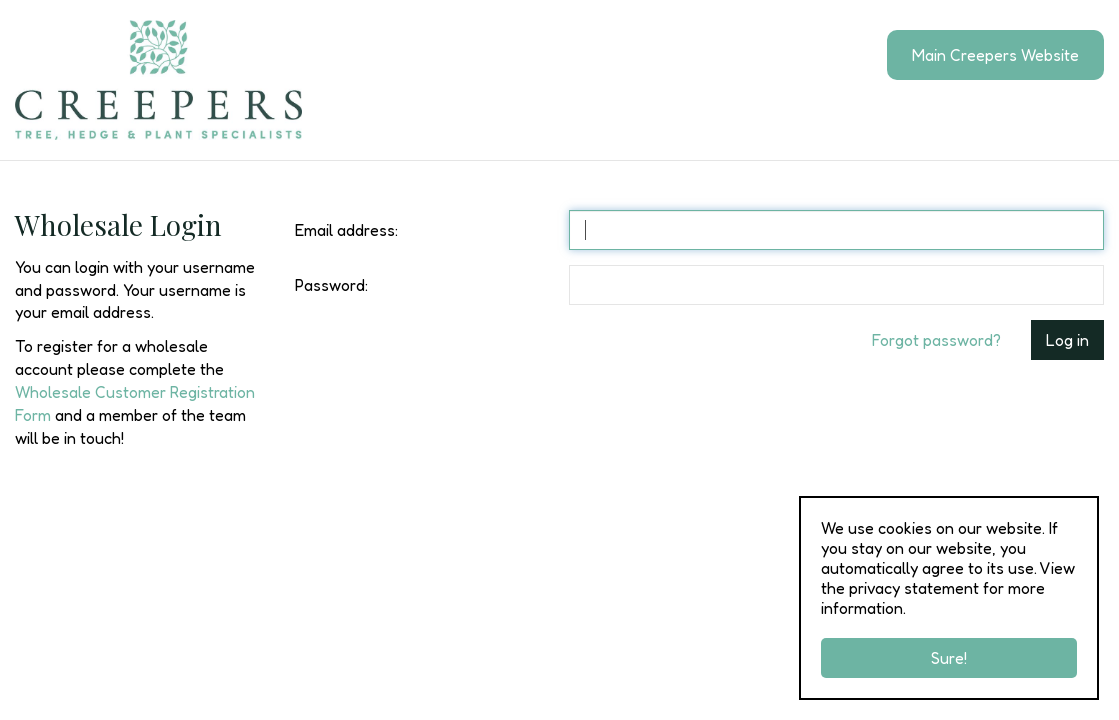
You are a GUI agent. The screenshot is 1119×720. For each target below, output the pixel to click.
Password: (331, 285)
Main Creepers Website (995, 55)
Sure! (949, 658)
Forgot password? (936, 340)
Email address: (346, 230)
